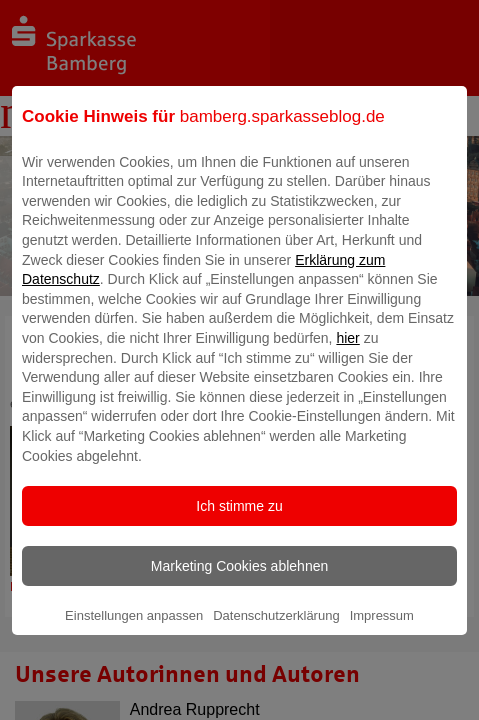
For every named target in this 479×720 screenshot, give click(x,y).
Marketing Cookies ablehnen (239, 580)
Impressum (382, 629)
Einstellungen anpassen (134, 629)
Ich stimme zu (239, 520)
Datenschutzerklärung (276, 629)
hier (347, 352)
